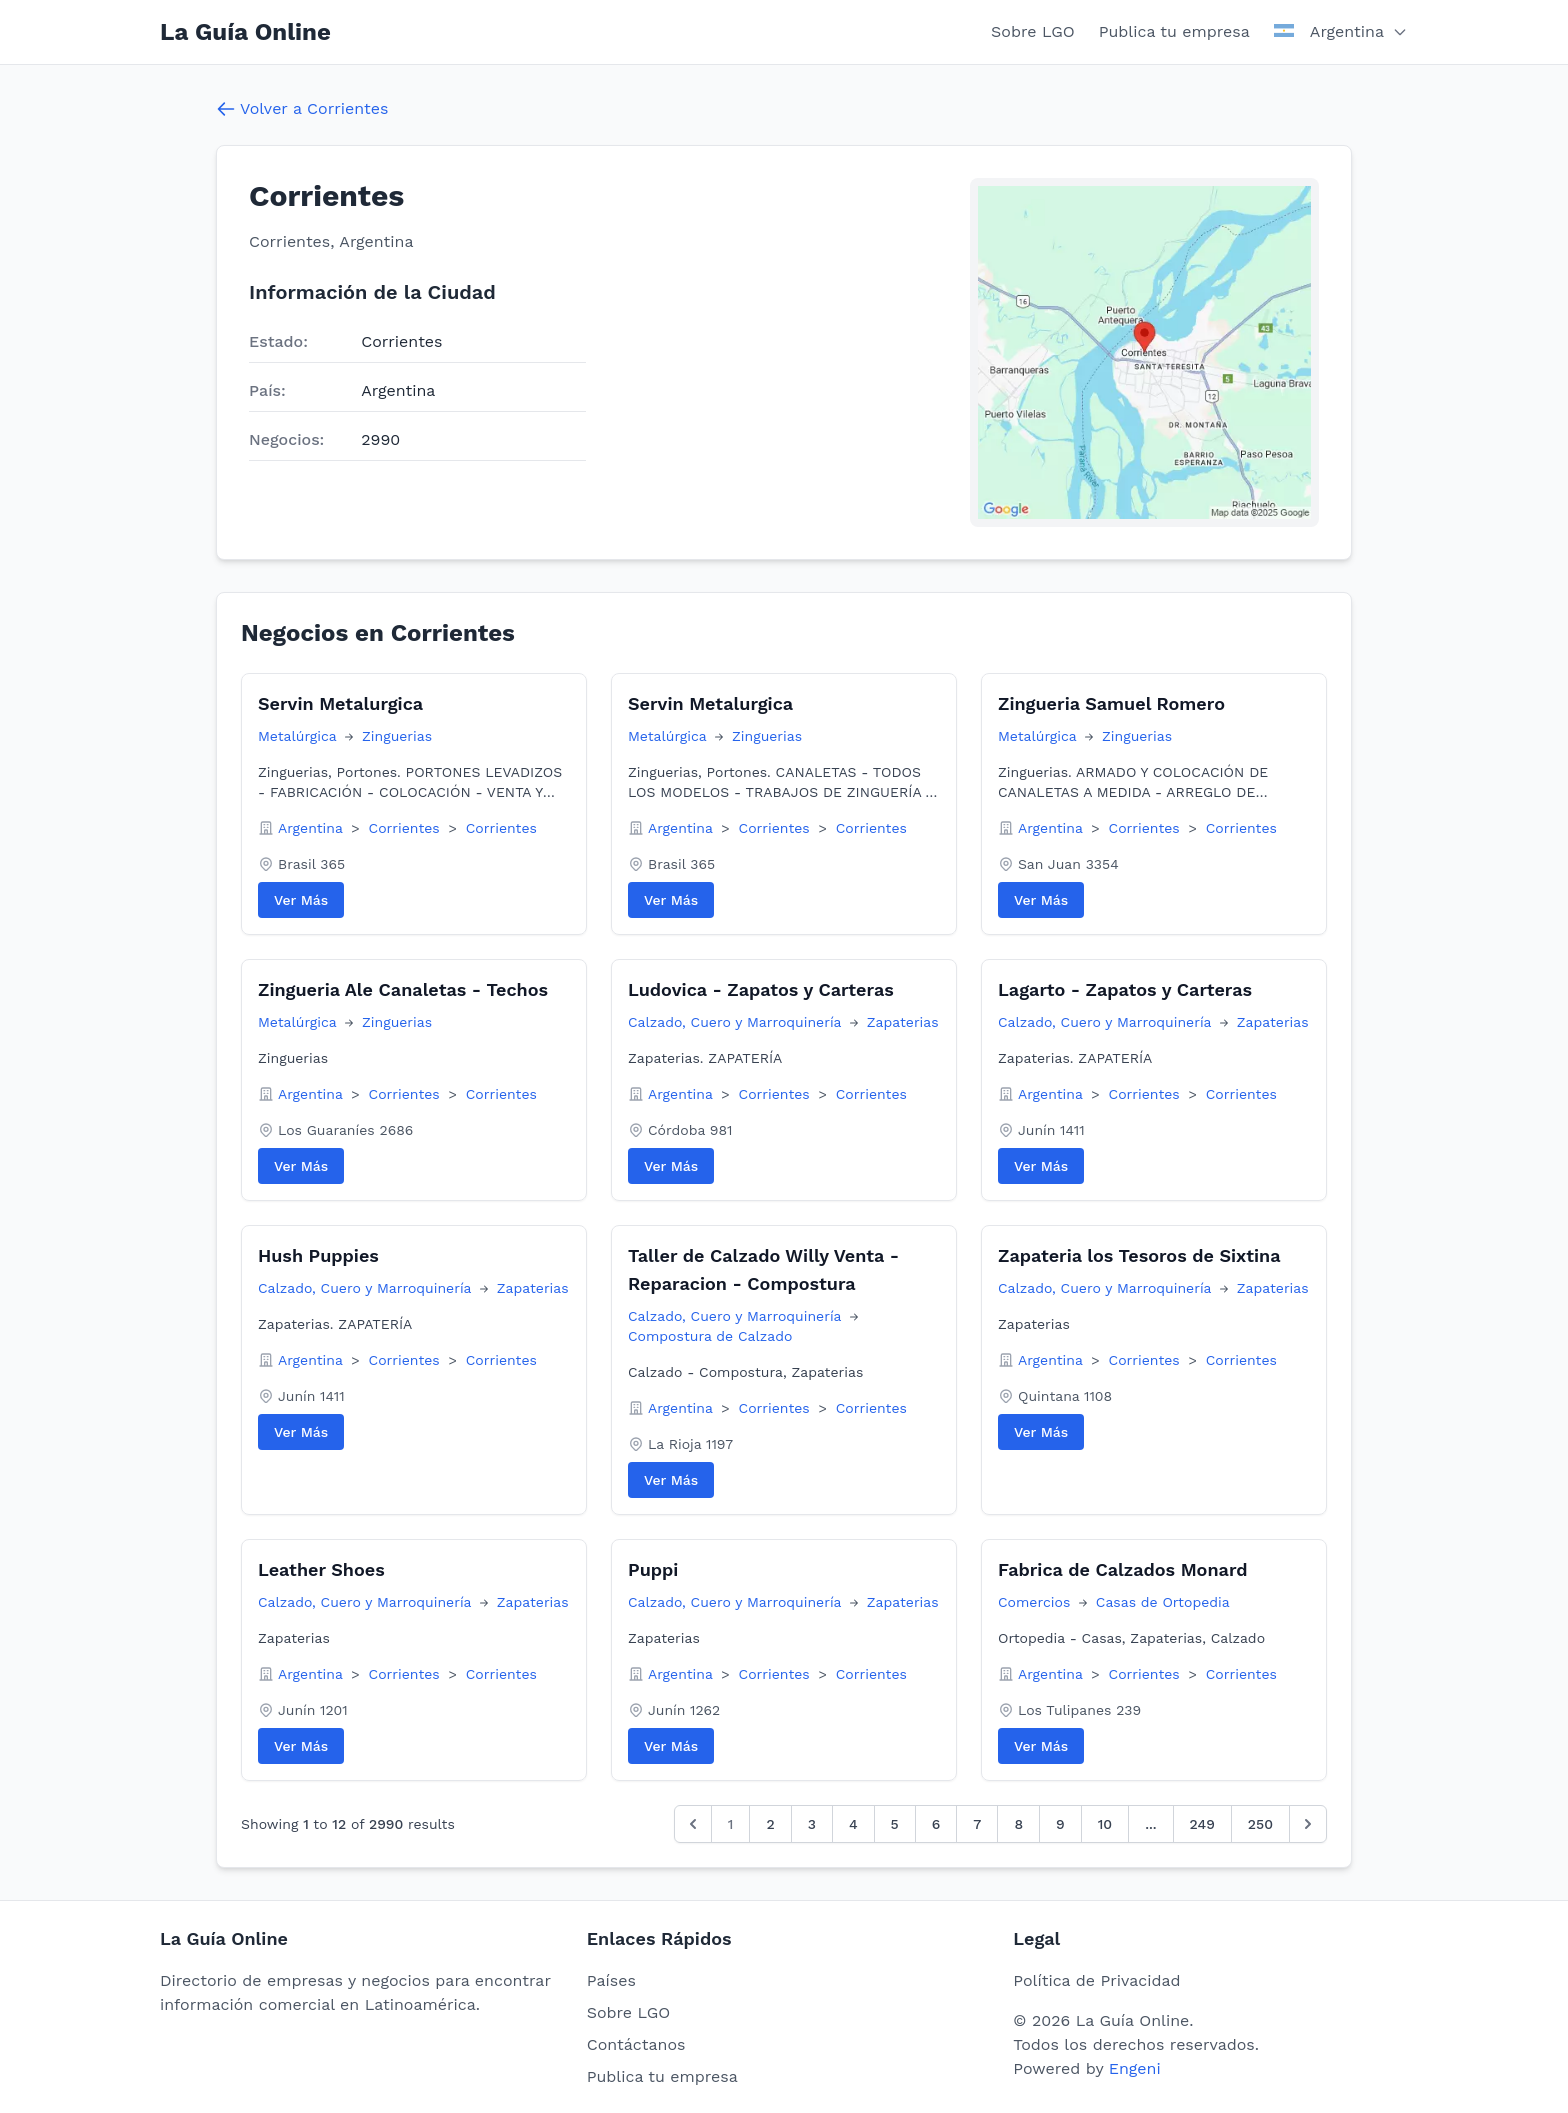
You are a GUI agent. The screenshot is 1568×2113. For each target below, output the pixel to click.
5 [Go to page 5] (895, 1824)
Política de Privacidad (1096, 1980)
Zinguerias (397, 736)
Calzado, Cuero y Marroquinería (737, 1022)
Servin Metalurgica (340, 703)
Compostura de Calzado (710, 1336)
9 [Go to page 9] (1060, 1824)
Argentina (312, 828)
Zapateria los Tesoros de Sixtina (1139, 1255)
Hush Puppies (318, 1255)
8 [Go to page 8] (1018, 1824)
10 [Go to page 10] (1105, 1824)
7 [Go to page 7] (977, 1824)
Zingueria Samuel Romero (1111, 703)
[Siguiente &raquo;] (1308, 1824)
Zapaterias (903, 1022)
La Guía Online (245, 32)
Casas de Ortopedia (1163, 1602)
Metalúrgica (299, 736)
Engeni (1135, 2068)
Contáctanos (636, 2044)
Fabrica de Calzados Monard (1123, 1569)
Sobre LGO (1033, 31)
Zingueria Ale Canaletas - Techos (403, 989)
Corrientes (407, 828)
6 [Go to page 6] (936, 1824)
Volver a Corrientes (302, 109)
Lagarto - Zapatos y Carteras (1125, 989)
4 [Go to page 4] (853, 1824)
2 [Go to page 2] (770, 1824)
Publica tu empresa (1174, 31)
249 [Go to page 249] (1202, 1824)
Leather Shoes (321, 1569)
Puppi (653, 1569)
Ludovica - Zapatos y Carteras (761, 989)
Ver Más (301, 900)
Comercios (1036, 1602)
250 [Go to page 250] (1260, 1824)
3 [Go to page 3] (812, 1824)
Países (611, 1980)
